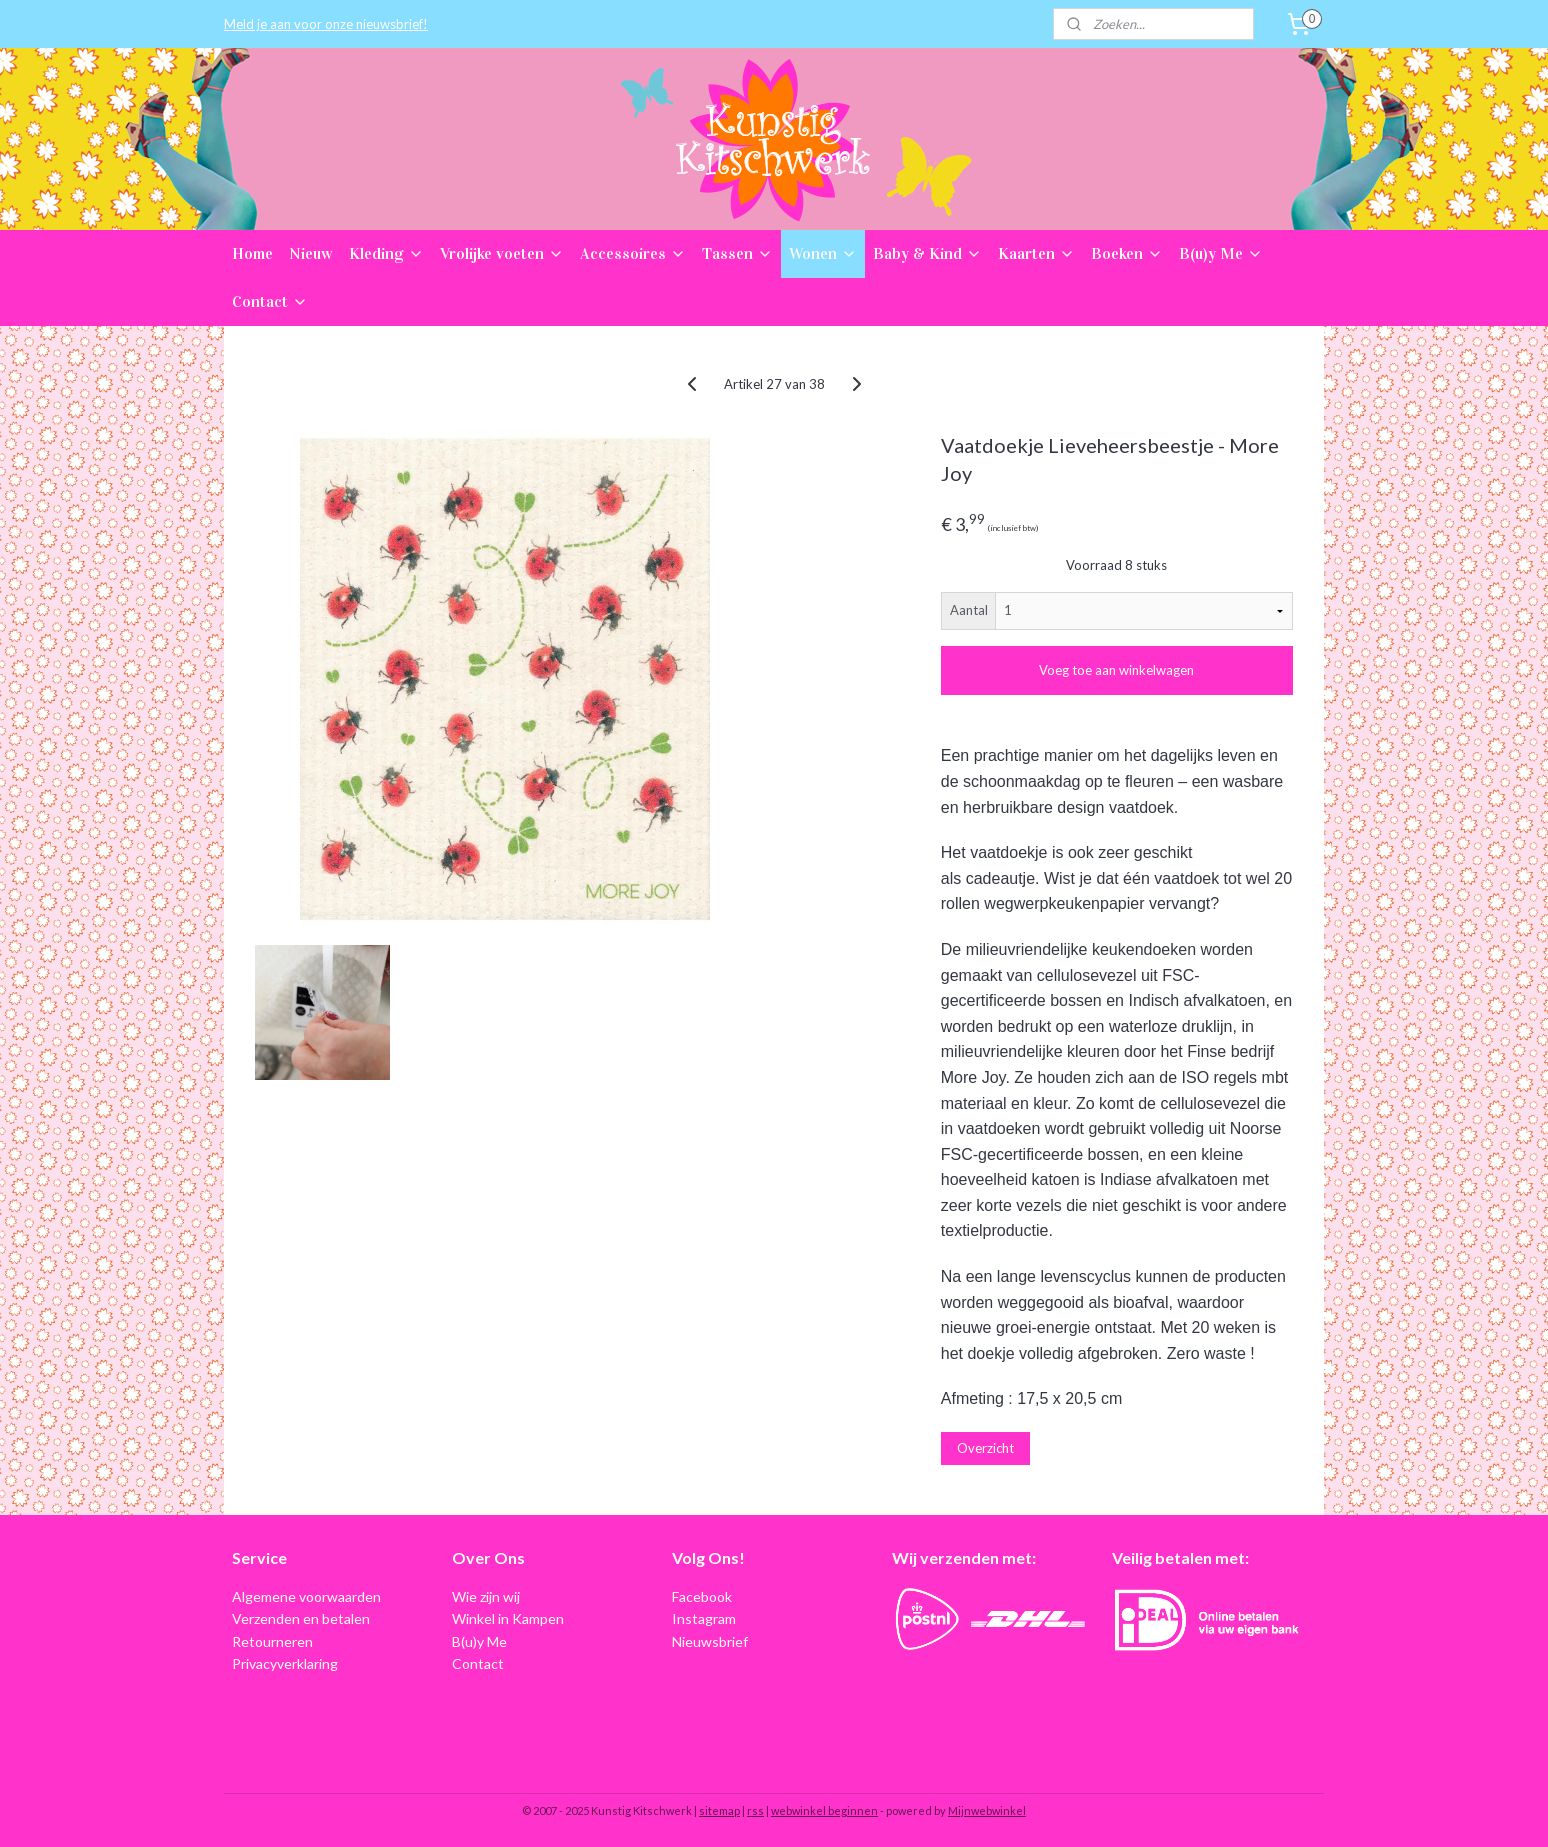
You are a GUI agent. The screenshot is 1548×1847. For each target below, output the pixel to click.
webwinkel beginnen (824, 1810)
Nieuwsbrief (710, 1641)
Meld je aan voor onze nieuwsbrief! (326, 24)
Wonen (823, 253)
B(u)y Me (1221, 253)
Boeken (1127, 253)
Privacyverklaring (285, 1663)
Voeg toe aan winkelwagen (1116, 670)
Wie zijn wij (486, 1596)
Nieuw (311, 253)
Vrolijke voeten (502, 253)
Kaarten (1036, 253)
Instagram (704, 1618)
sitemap (719, 1810)
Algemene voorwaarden (306, 1596)
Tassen (737, 253)
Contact (270, 301)
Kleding (386, 253)
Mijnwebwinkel (987, 1810)
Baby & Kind (927, 253)
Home (252, 253)
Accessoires (633, 253)
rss (755, 1810)
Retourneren (272, 1641)
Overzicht (985, 1448)
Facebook (702, 1596)
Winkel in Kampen (508, 1618)
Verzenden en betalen (301, 1618)
